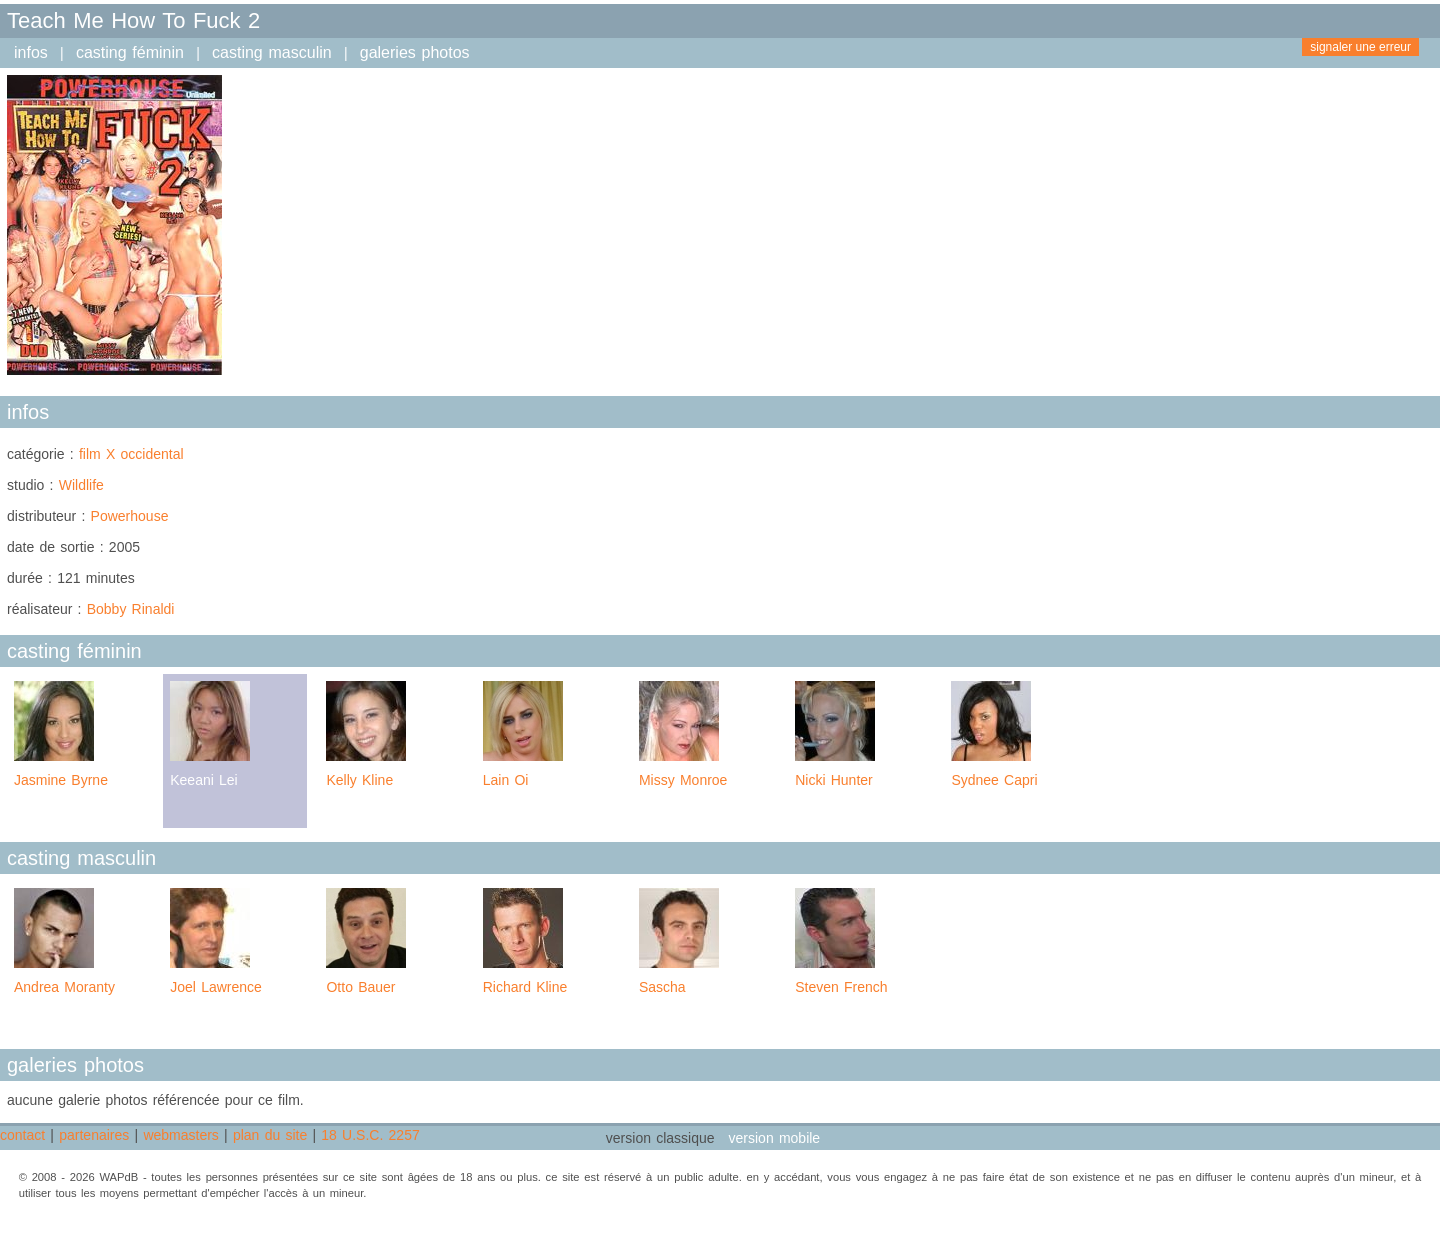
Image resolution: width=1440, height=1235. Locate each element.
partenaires (94, 1135)
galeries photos (415, 52)
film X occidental (131, 454)
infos (31, 52)
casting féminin (130, 52)
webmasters (180, 1135)
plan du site (270, 1135)
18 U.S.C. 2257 (370, 1135)
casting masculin (272, 52)
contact (22, 1135)
